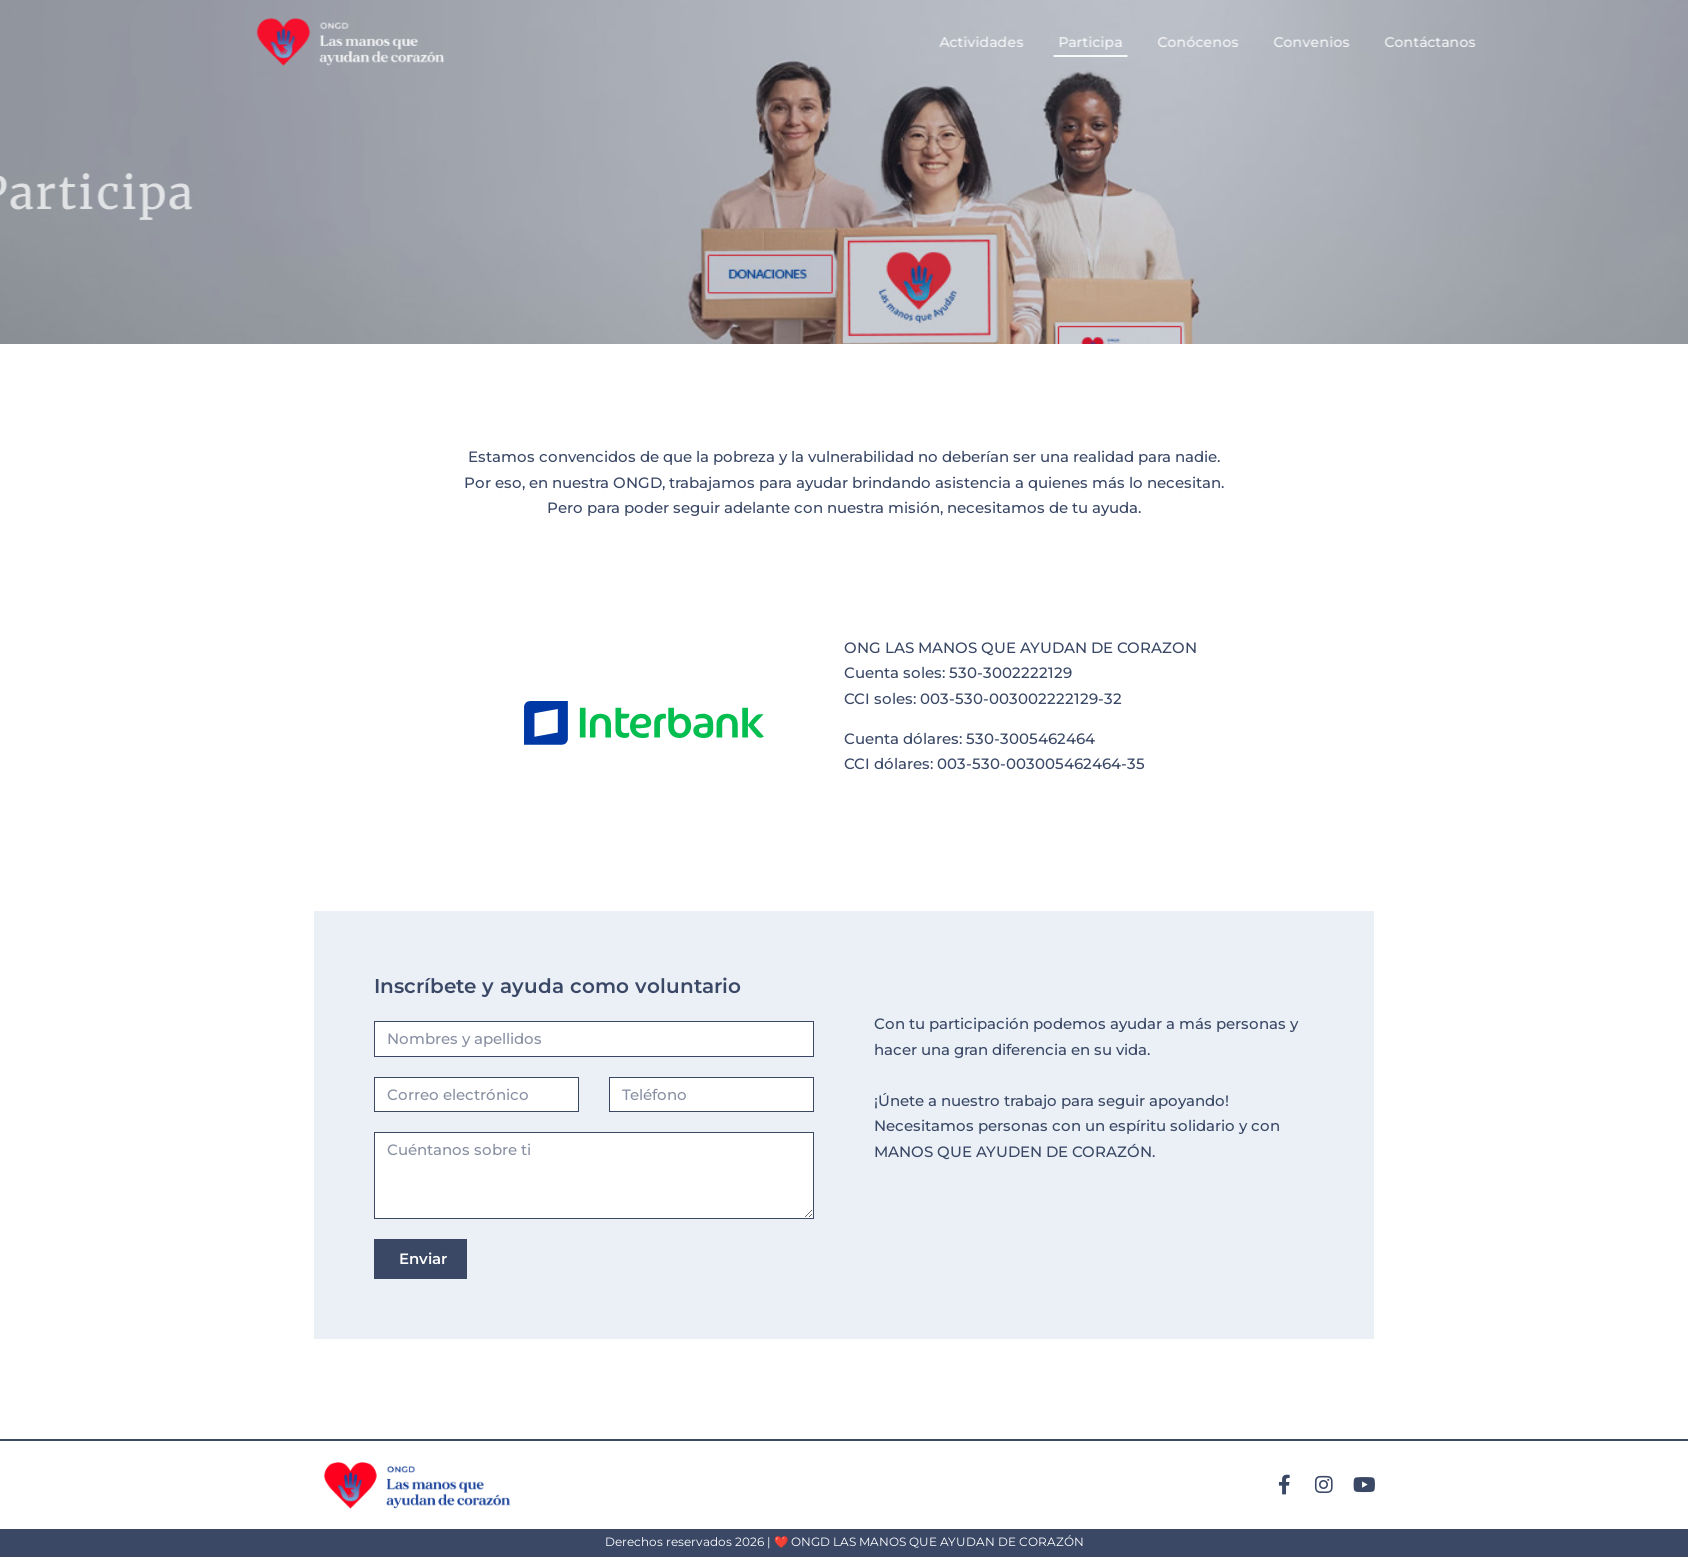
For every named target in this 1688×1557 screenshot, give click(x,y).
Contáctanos (1503, 42)
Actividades (1055, 42)
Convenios (1385, 42)
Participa (1164, 42)
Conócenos (1271, 42)
